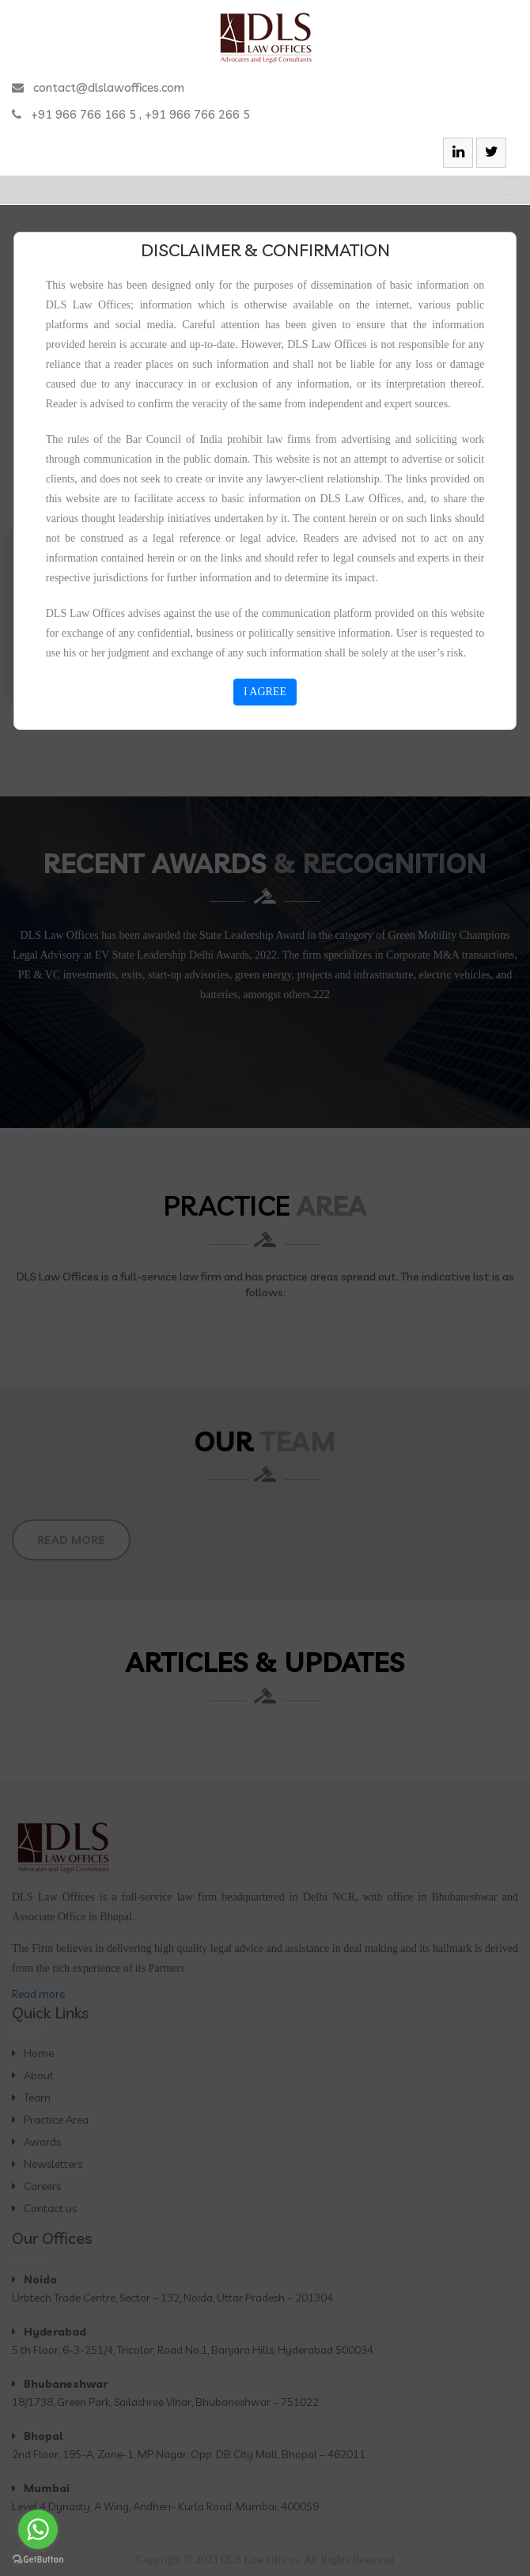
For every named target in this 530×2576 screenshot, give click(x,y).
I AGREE (265, 692)
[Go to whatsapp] (38, 2529)
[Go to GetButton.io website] (38, 2560)
